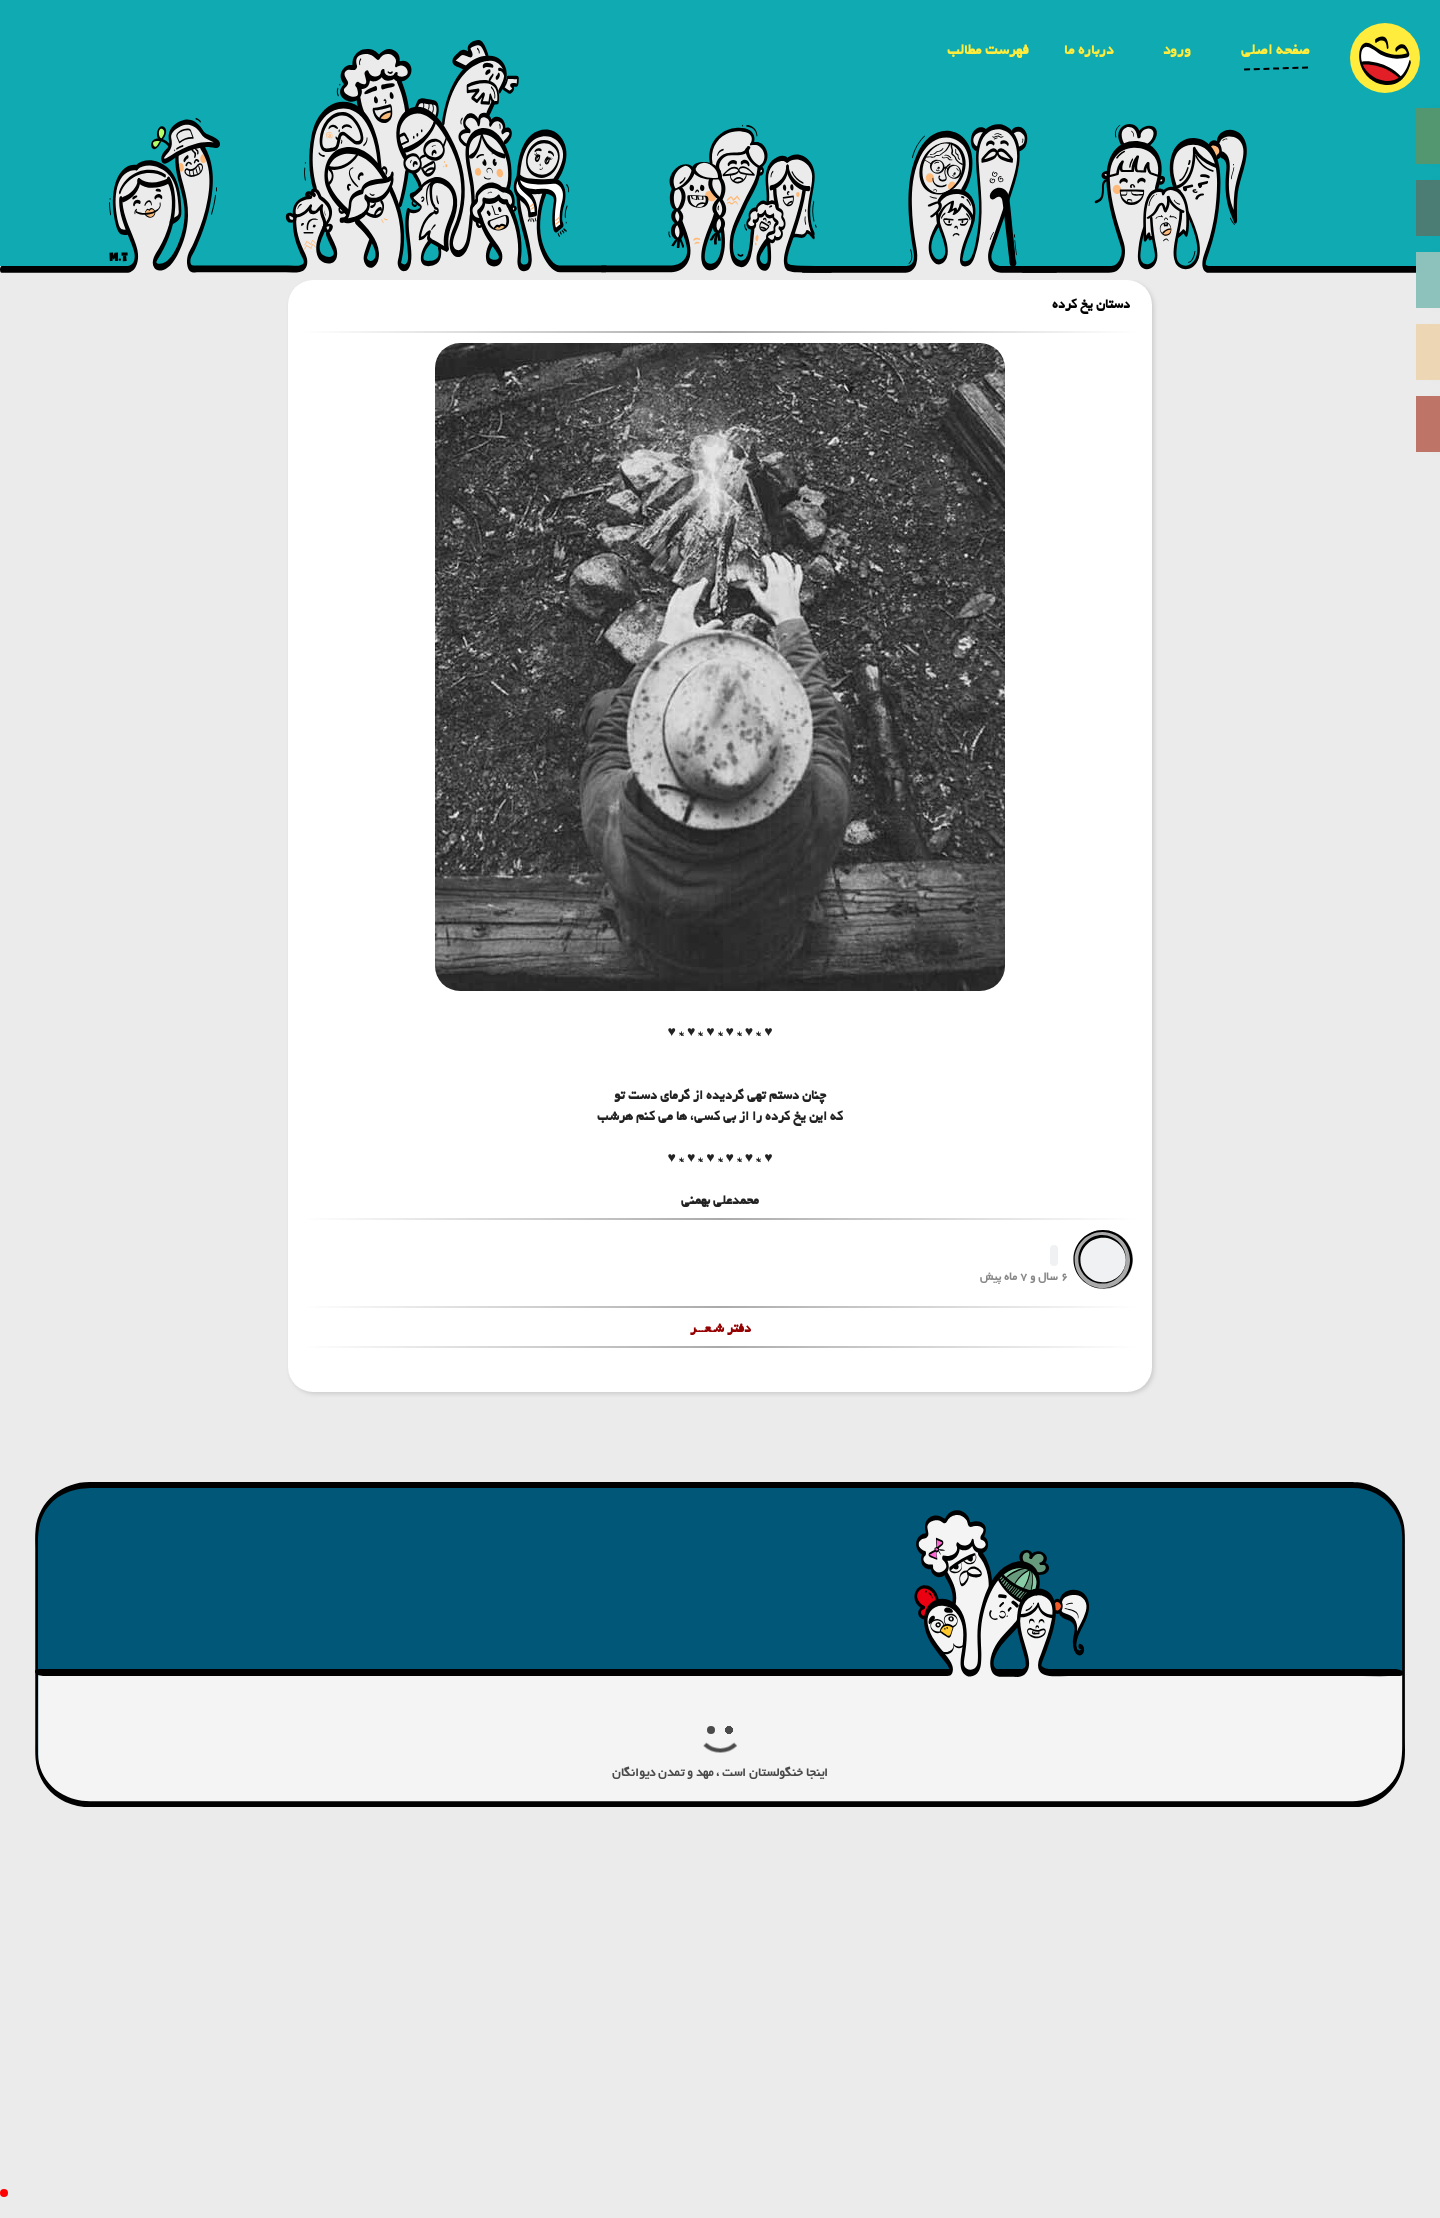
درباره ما (1088, 50)
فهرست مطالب (988, 50)
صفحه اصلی (1275, 50)
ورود (1177, 50)
